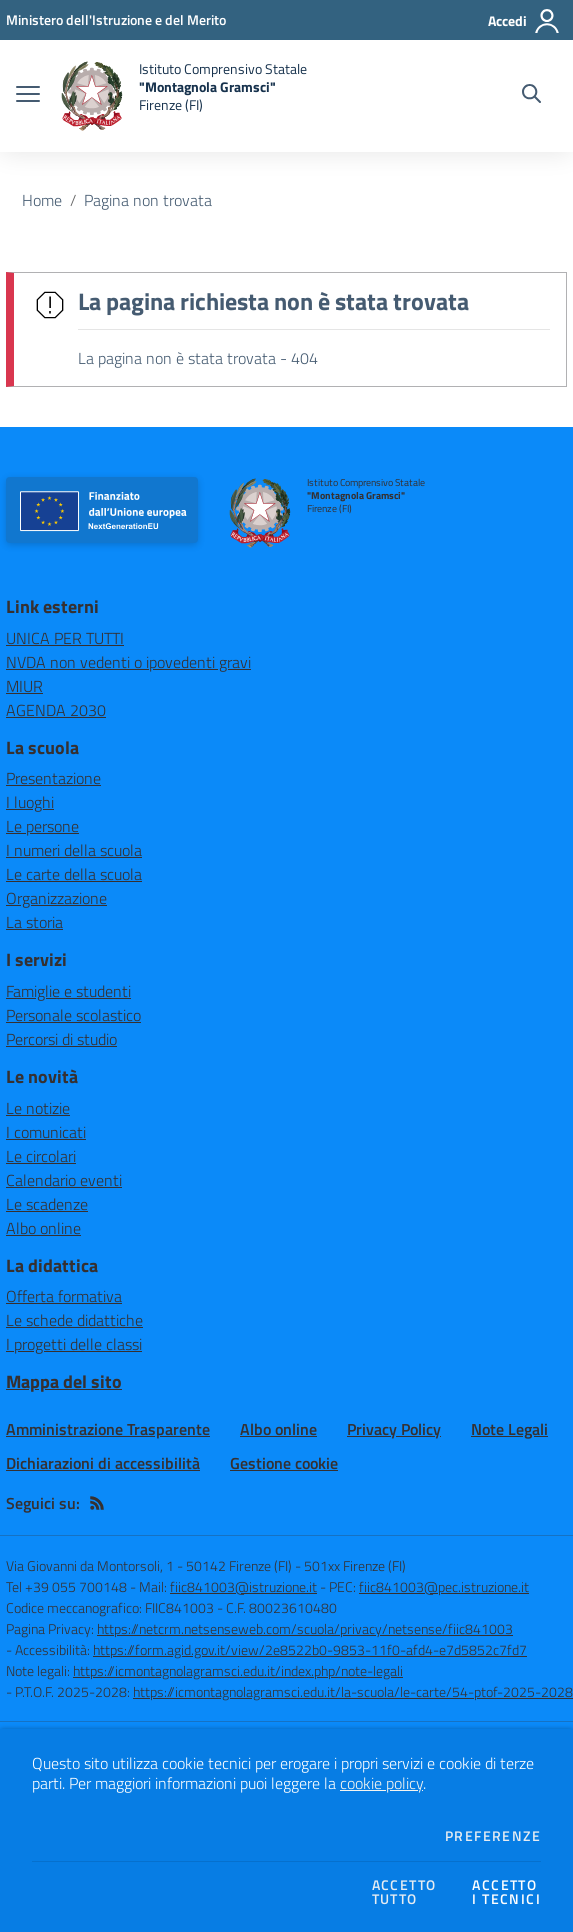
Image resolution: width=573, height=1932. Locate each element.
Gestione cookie (284, 1463)
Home (42, 200)
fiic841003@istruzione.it (243, 1586)
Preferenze (493, 1836)
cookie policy (381, 1783)
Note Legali (509, 1429)
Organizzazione (56, 898)
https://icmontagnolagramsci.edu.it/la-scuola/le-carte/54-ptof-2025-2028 (353, 1691)
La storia (34, 922)
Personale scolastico (73, 1015)
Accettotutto (404, 1892)
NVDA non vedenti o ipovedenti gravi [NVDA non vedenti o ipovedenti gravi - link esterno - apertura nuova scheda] (128, 662)
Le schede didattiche (74, 1320)
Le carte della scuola (74, 874)
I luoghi (30, 802)
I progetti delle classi (74, 1344)
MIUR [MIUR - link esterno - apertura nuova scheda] (24, 686)
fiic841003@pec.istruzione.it (444, 1586)
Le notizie (38, 1108)
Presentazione (53, 778)
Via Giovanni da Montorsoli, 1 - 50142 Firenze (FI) (149, 1565)
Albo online (43, 1228)
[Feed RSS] (97, 1503)
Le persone (42, 826)
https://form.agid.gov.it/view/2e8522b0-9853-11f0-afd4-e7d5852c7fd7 (310, 1649)
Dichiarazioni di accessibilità (103, 1463)
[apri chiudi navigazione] (28, 96)
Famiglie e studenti (68, 991)
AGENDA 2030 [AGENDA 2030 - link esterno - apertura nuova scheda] (56, 710)
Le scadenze (47, 1204)
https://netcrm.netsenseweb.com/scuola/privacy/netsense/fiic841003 (305, 1628)
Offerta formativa (64, 1296)
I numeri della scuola (74, 850)
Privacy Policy (394, 1429)
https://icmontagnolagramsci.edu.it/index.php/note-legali (238, 1670)
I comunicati (46, 1132)
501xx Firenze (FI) (355, 1565)
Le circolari (41, 1156)
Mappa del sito (64, 1381)
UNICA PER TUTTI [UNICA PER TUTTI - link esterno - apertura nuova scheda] (65, 638)
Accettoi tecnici (506, 1892)
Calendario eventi (64, 1180)
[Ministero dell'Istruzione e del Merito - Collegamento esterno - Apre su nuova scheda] (116, 19)
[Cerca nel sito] (531, 96)
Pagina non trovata (148, 200)
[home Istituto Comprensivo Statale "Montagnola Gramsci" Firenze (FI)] (183, 96)
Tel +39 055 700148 (66, 1586)
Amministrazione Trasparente (108, 1429)
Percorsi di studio (61, 1039)
